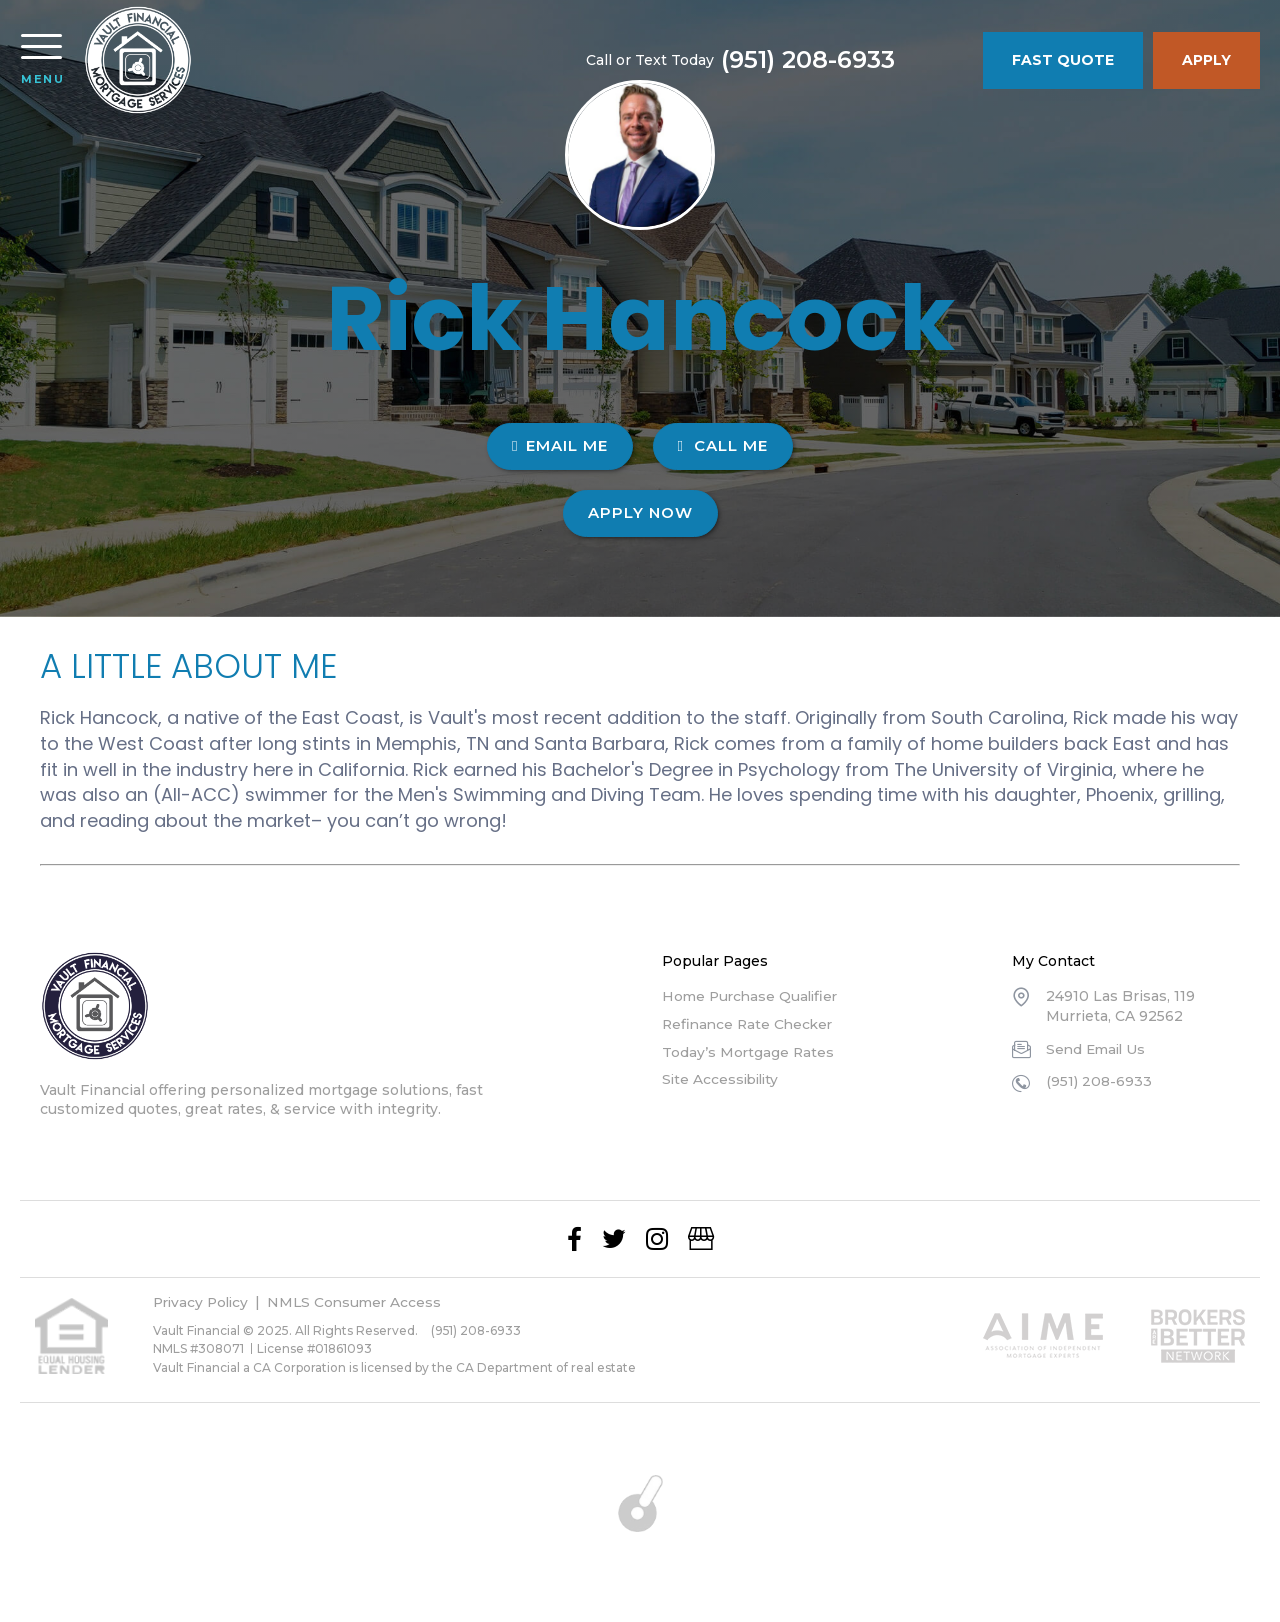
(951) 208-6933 (886, 60)
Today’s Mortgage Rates (749, 1052)
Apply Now (640, 512)
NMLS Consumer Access (362, 1302)
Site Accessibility (723, 1079)
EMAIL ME (559, 445)
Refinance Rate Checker (750, 1024)
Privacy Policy (203, 1302)
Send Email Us (1098, 1049)
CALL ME (723, 445)
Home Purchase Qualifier (753, 996)
